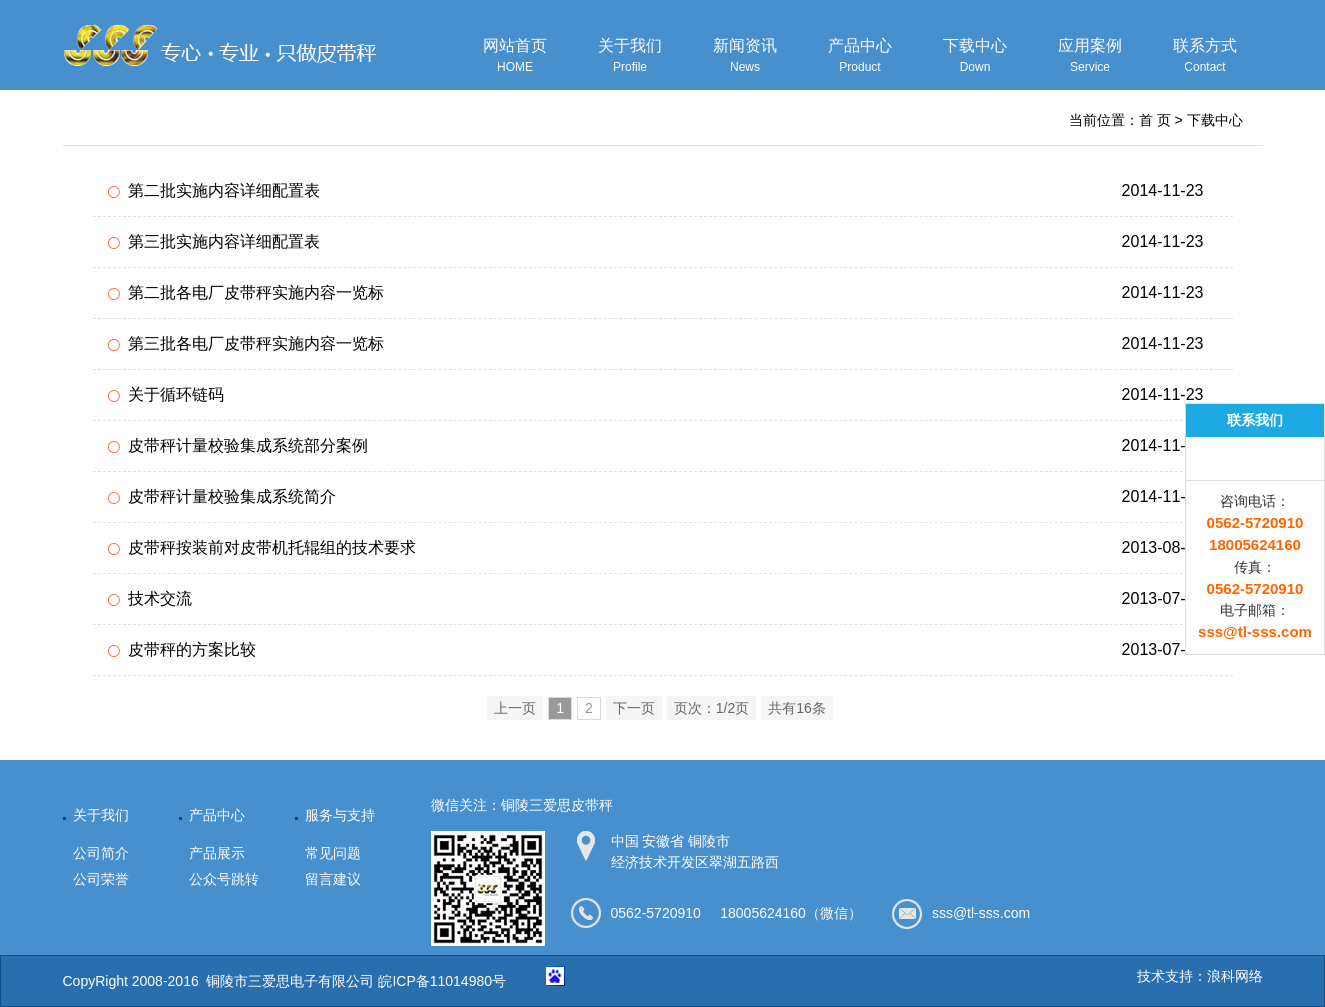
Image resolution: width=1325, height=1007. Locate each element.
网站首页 (515, 56)
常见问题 (333, 853)
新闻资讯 (745, 56)
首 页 (1155, 120)
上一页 (515, 708)
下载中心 (975, 56)
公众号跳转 (224, 879)
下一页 (634, 708)
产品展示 (217, 853)
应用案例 (1090, 56)
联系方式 (1205, 56)
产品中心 (860, 56)
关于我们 (630, 56)
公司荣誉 (101, 879)
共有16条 (797, 708)
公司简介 (101, 853)
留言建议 (333, 879)
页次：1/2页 (711, 708)
